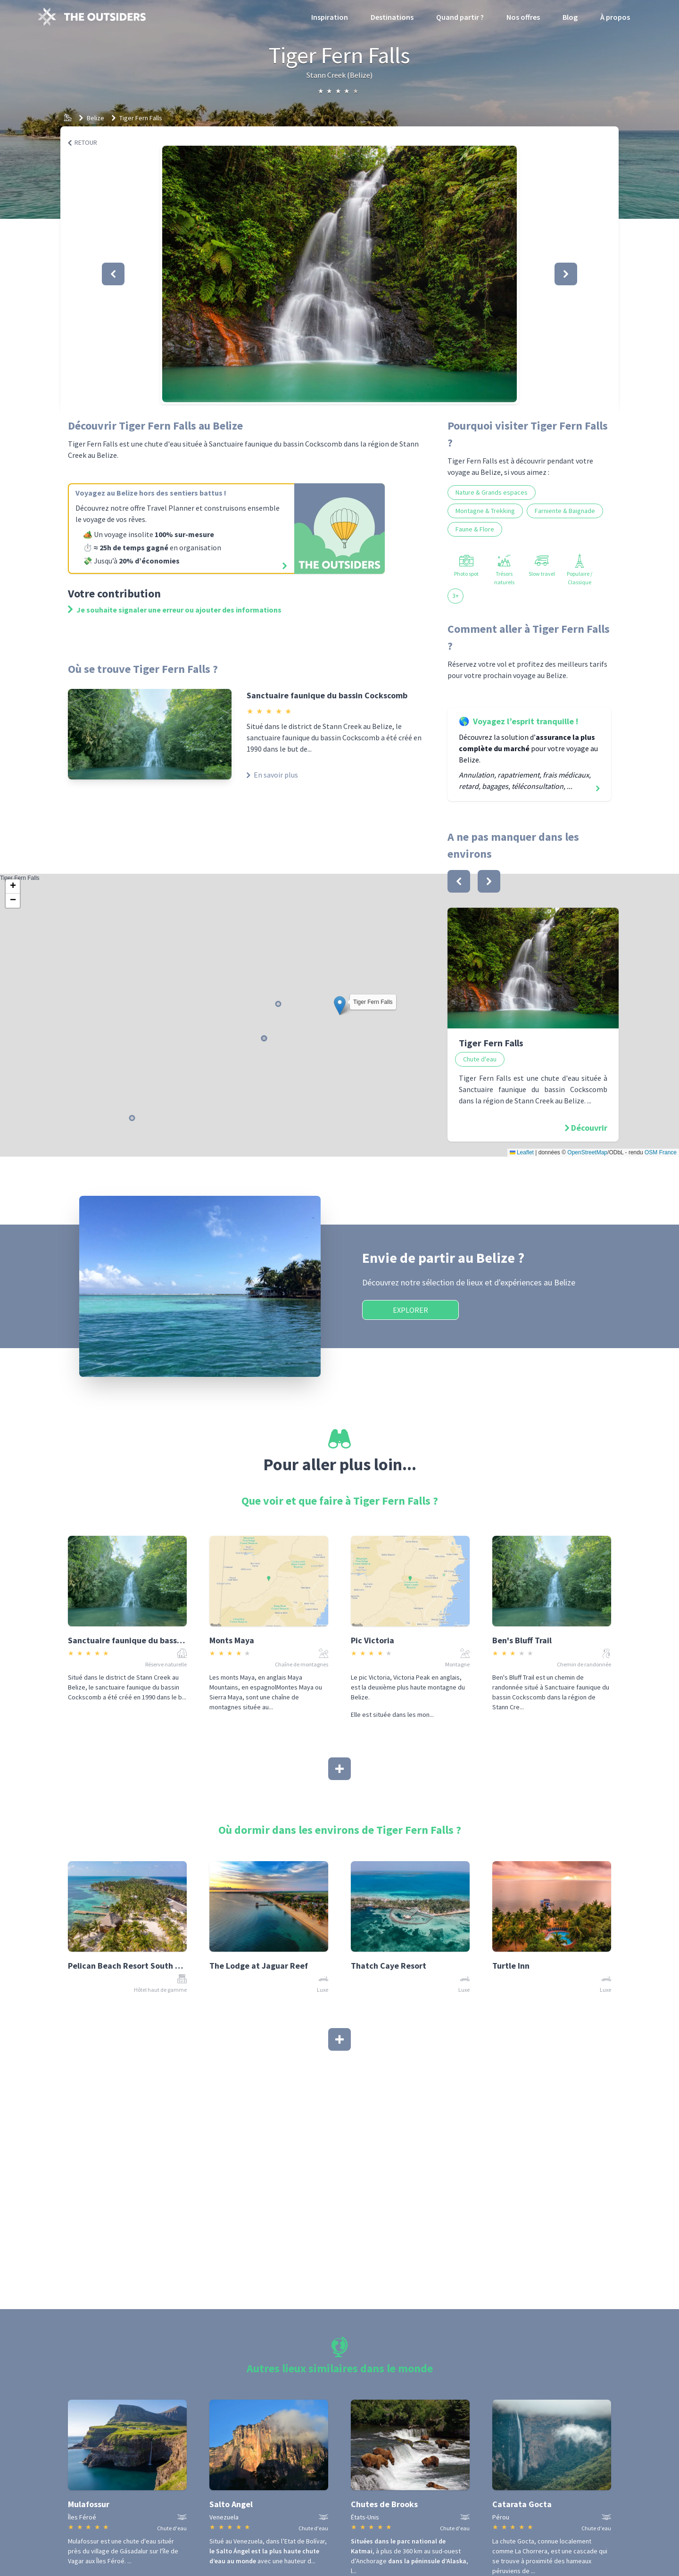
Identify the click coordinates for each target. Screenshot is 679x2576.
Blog (570, 17)
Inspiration (329, 17)
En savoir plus (272, 774)
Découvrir (589, 1127)
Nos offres (523, 17)
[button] (339, 274)
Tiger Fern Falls (140, 118)
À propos (615, 17)
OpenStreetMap (587, 1152)
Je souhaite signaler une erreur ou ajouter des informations (175, 609)
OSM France (661, 1152)
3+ (455, 595)
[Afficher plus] (339, 1768)
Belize (95, 118)
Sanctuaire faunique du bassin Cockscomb (327, 695)
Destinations (392, 17)
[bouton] (458, 881)
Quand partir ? (460, 17)
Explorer (410, 1310)
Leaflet (522, 1152)
